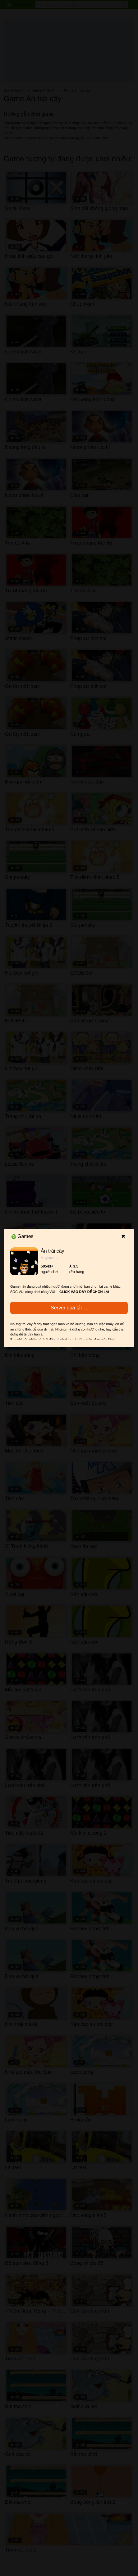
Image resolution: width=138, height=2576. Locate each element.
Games (23, 1236)
